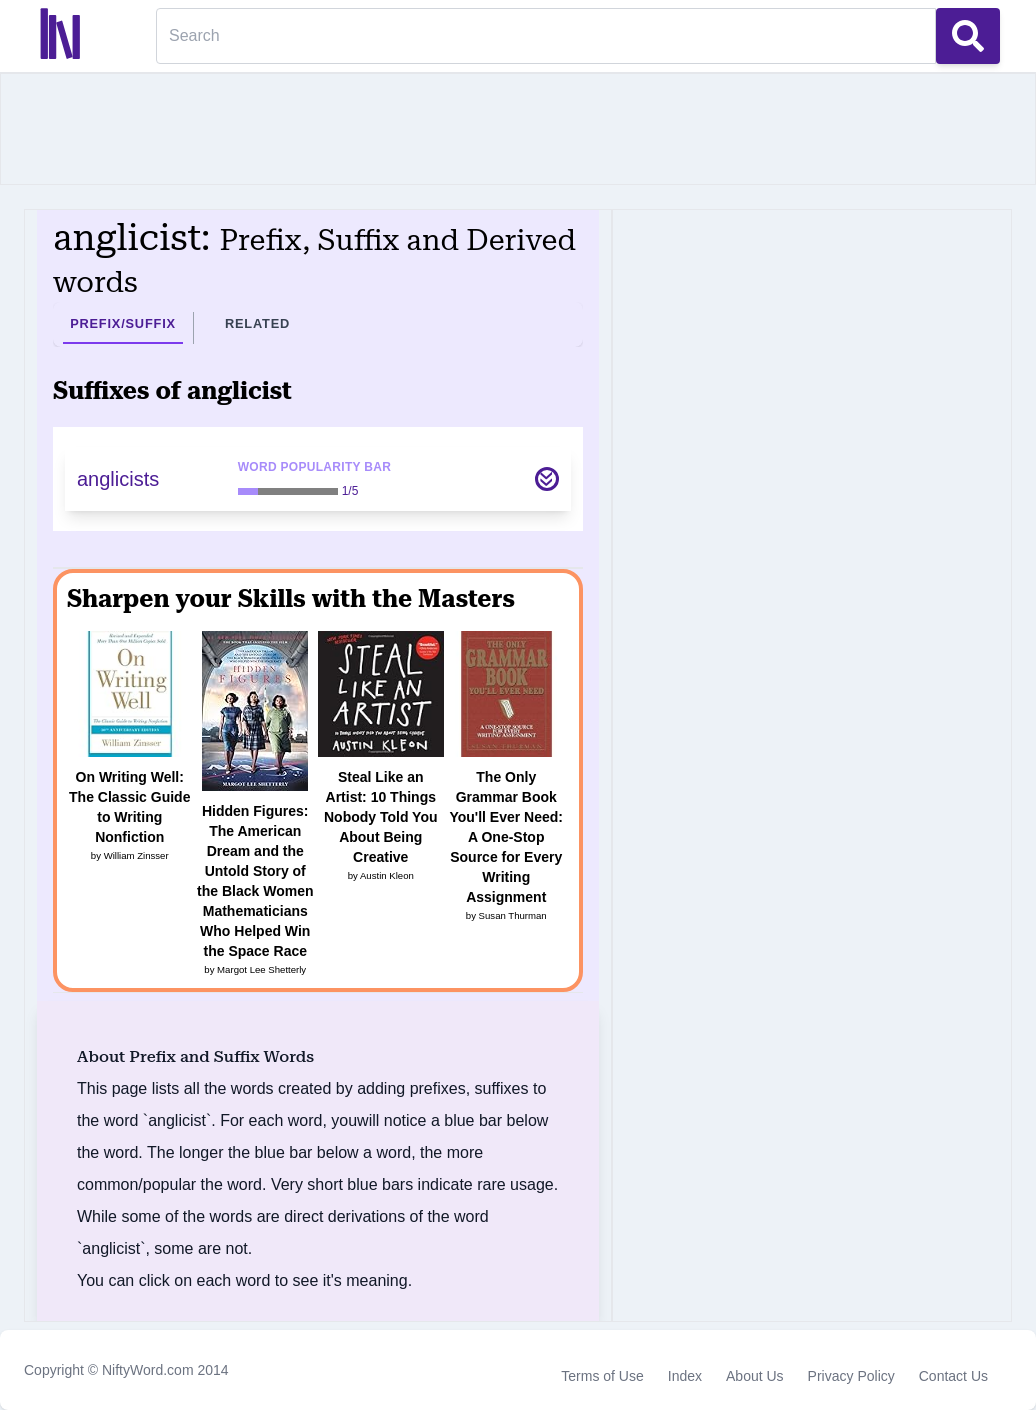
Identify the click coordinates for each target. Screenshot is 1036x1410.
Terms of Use (602, 1376)
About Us (755, 1376)
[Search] (546, 36)
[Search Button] (968, 36)
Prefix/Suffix (123, 323)
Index (685, 1376)
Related (257, 323)
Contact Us (953, 1376)
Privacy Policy (851, 1376)
